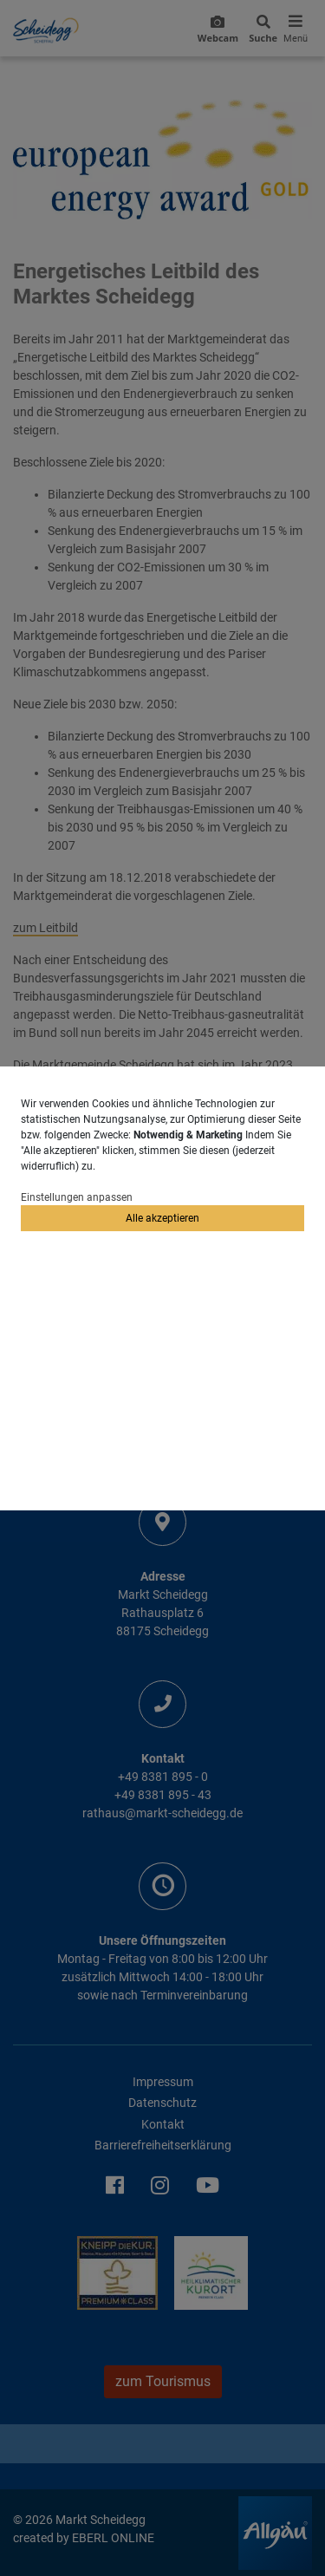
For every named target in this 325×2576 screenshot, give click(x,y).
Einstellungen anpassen (77, 1197)
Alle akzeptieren (162, 1218)
